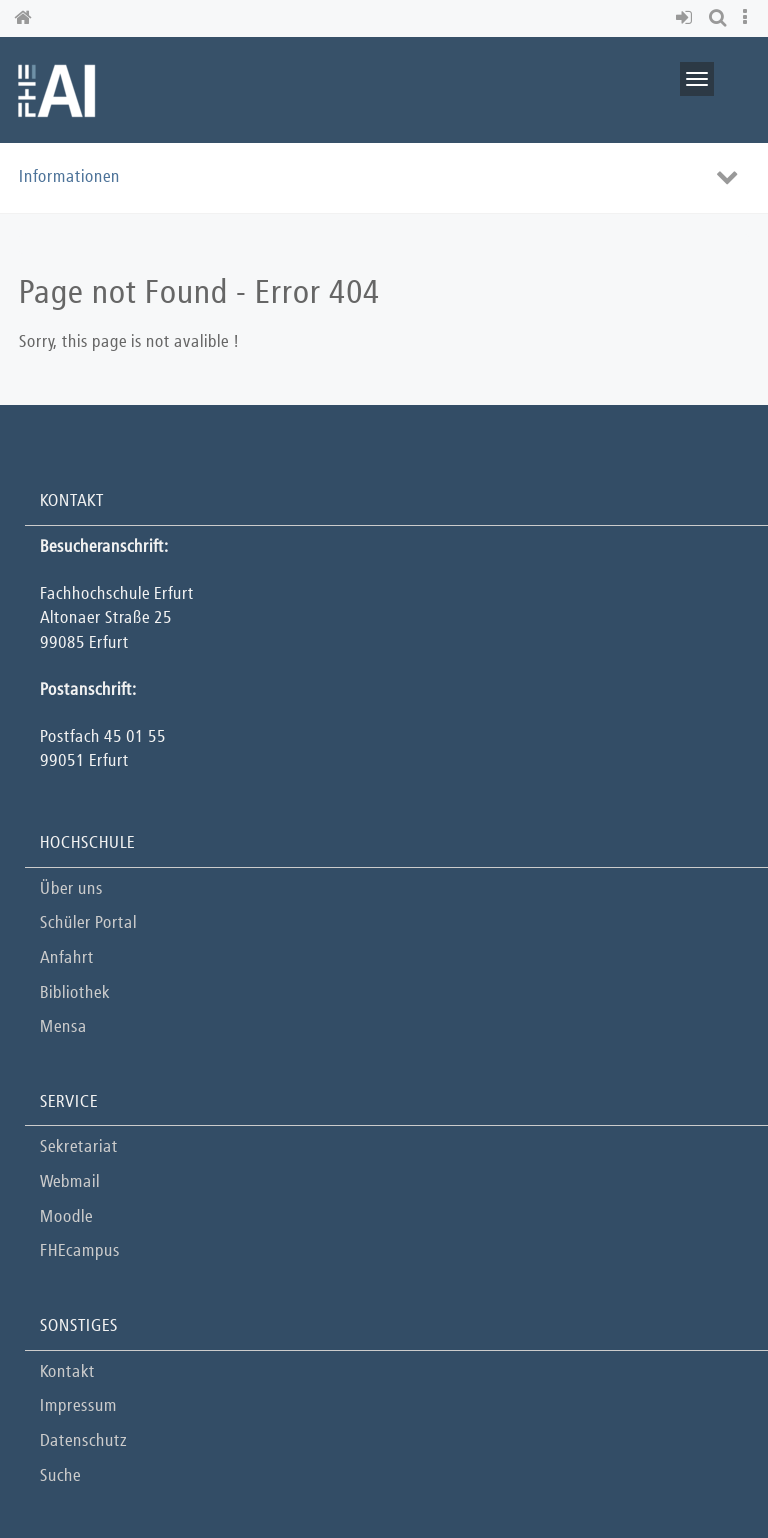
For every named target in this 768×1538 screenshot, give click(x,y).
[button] (687, 18)
